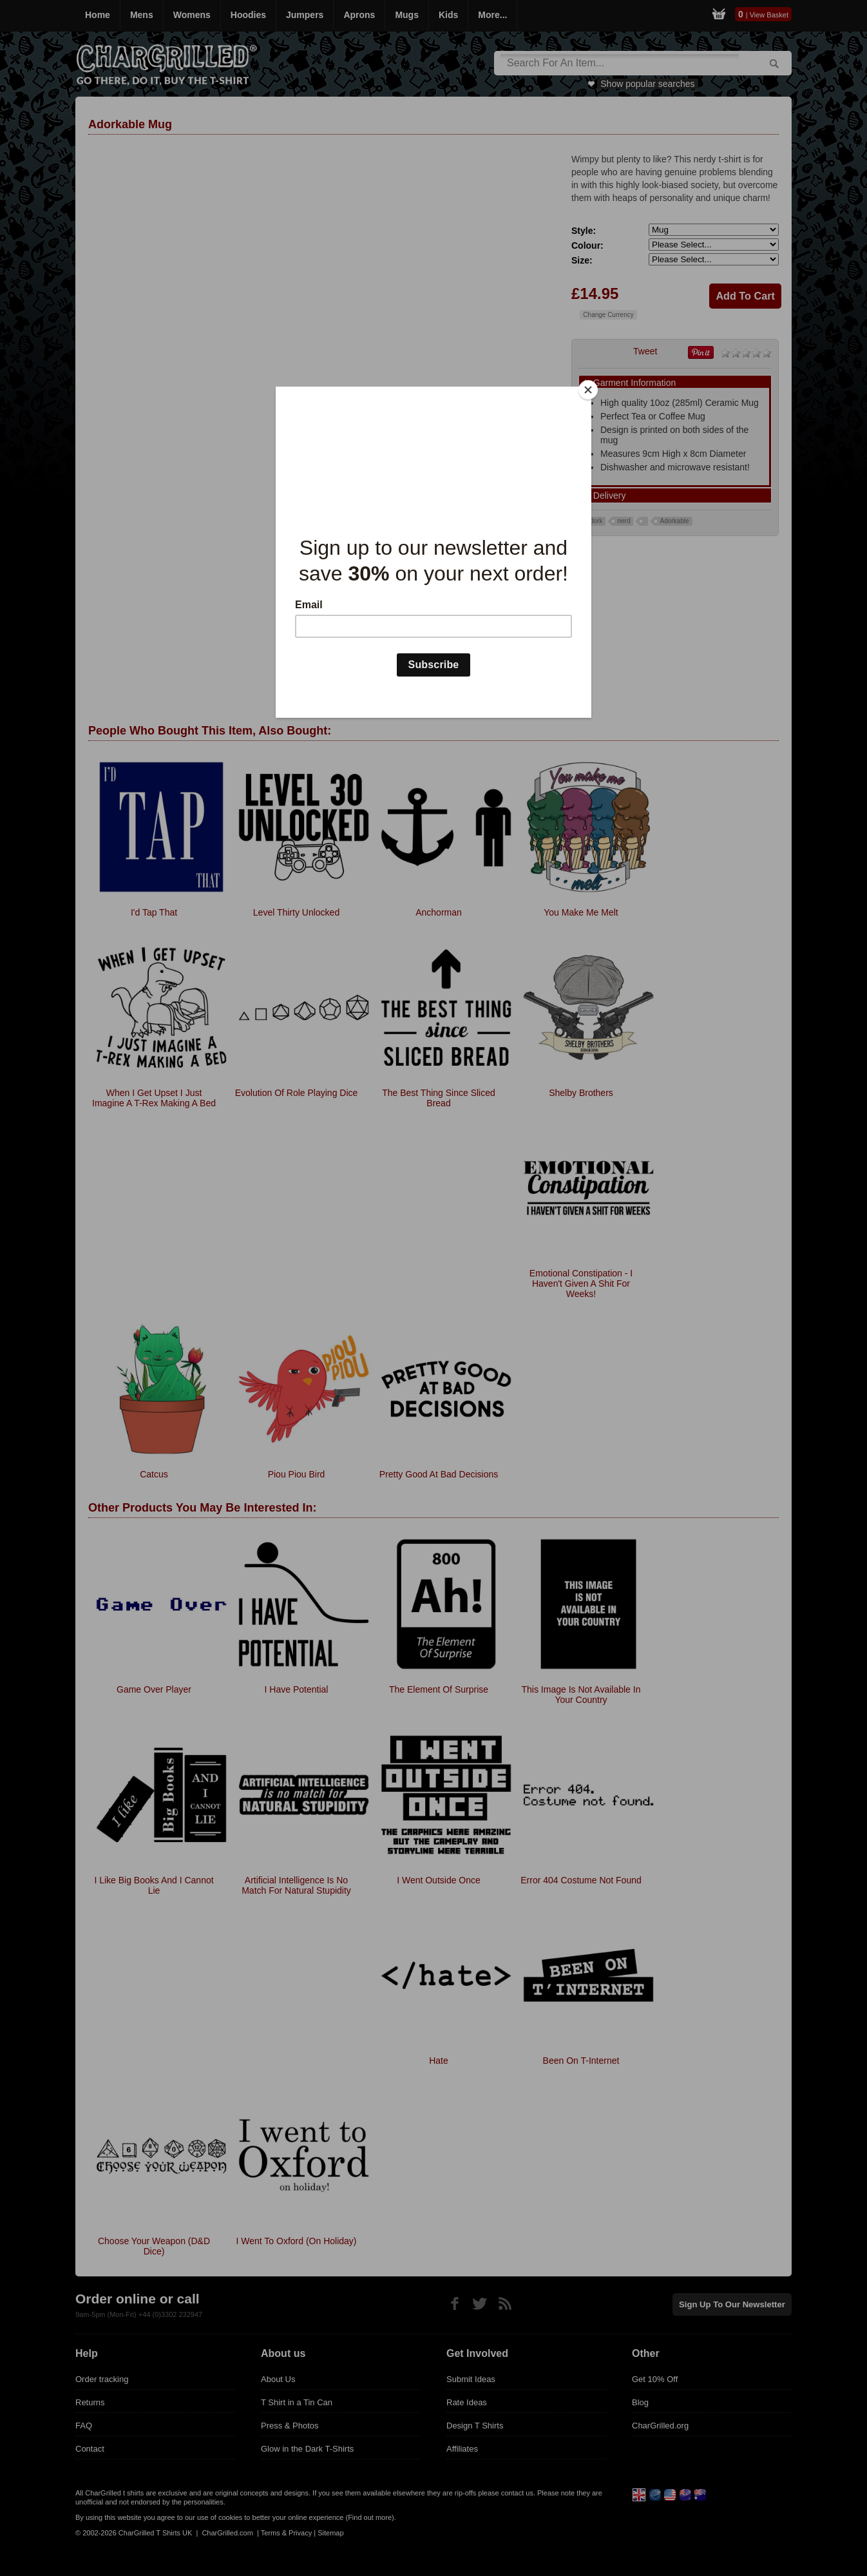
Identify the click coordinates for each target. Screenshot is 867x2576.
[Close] (588, 389)
